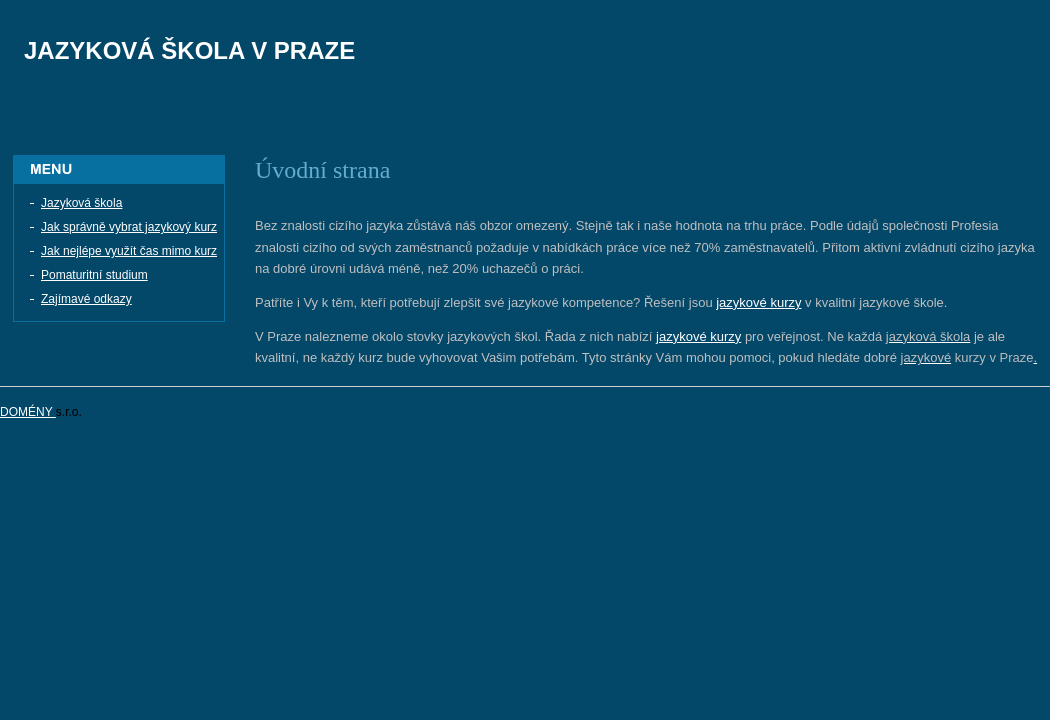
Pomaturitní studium (94, 275)
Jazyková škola (81, 203)
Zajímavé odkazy (86, 299)
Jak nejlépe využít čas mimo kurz (129, 251)
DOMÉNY (28, 412)
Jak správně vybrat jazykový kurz (129, 227)
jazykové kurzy (758, 302)
